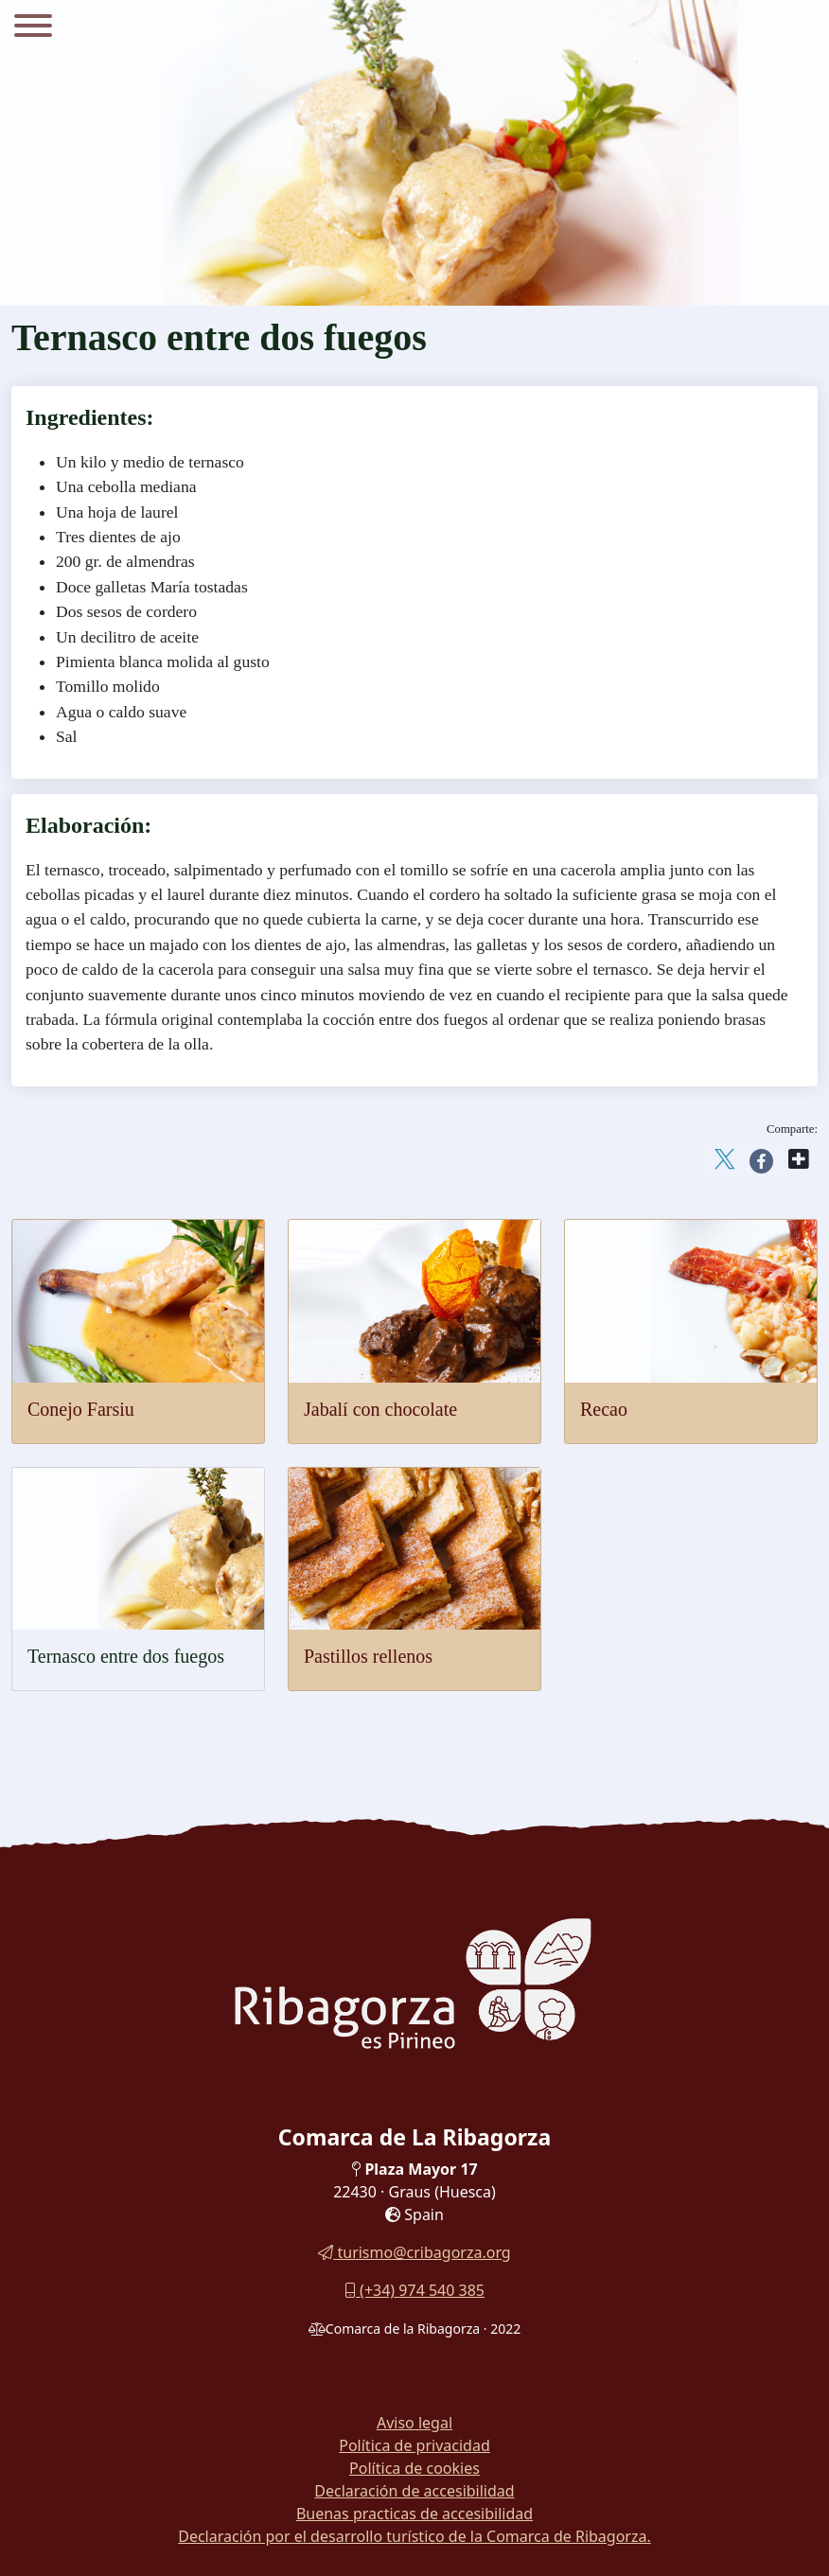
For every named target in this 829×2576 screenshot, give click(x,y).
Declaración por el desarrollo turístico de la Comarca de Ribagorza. (414, 2536)
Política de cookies (414, 2468)
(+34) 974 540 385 (414, 2290)
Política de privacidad (414, 2445)
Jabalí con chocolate (380, 1409)
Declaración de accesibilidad (414, 2490)
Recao (603, 1409)
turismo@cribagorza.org (414, 2252)
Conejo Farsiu (80, 1409)
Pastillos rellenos (368, 1656)
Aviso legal (414, 2422)
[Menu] (33, 28)
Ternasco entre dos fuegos (125, 1656)
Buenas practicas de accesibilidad (414, 2513)
